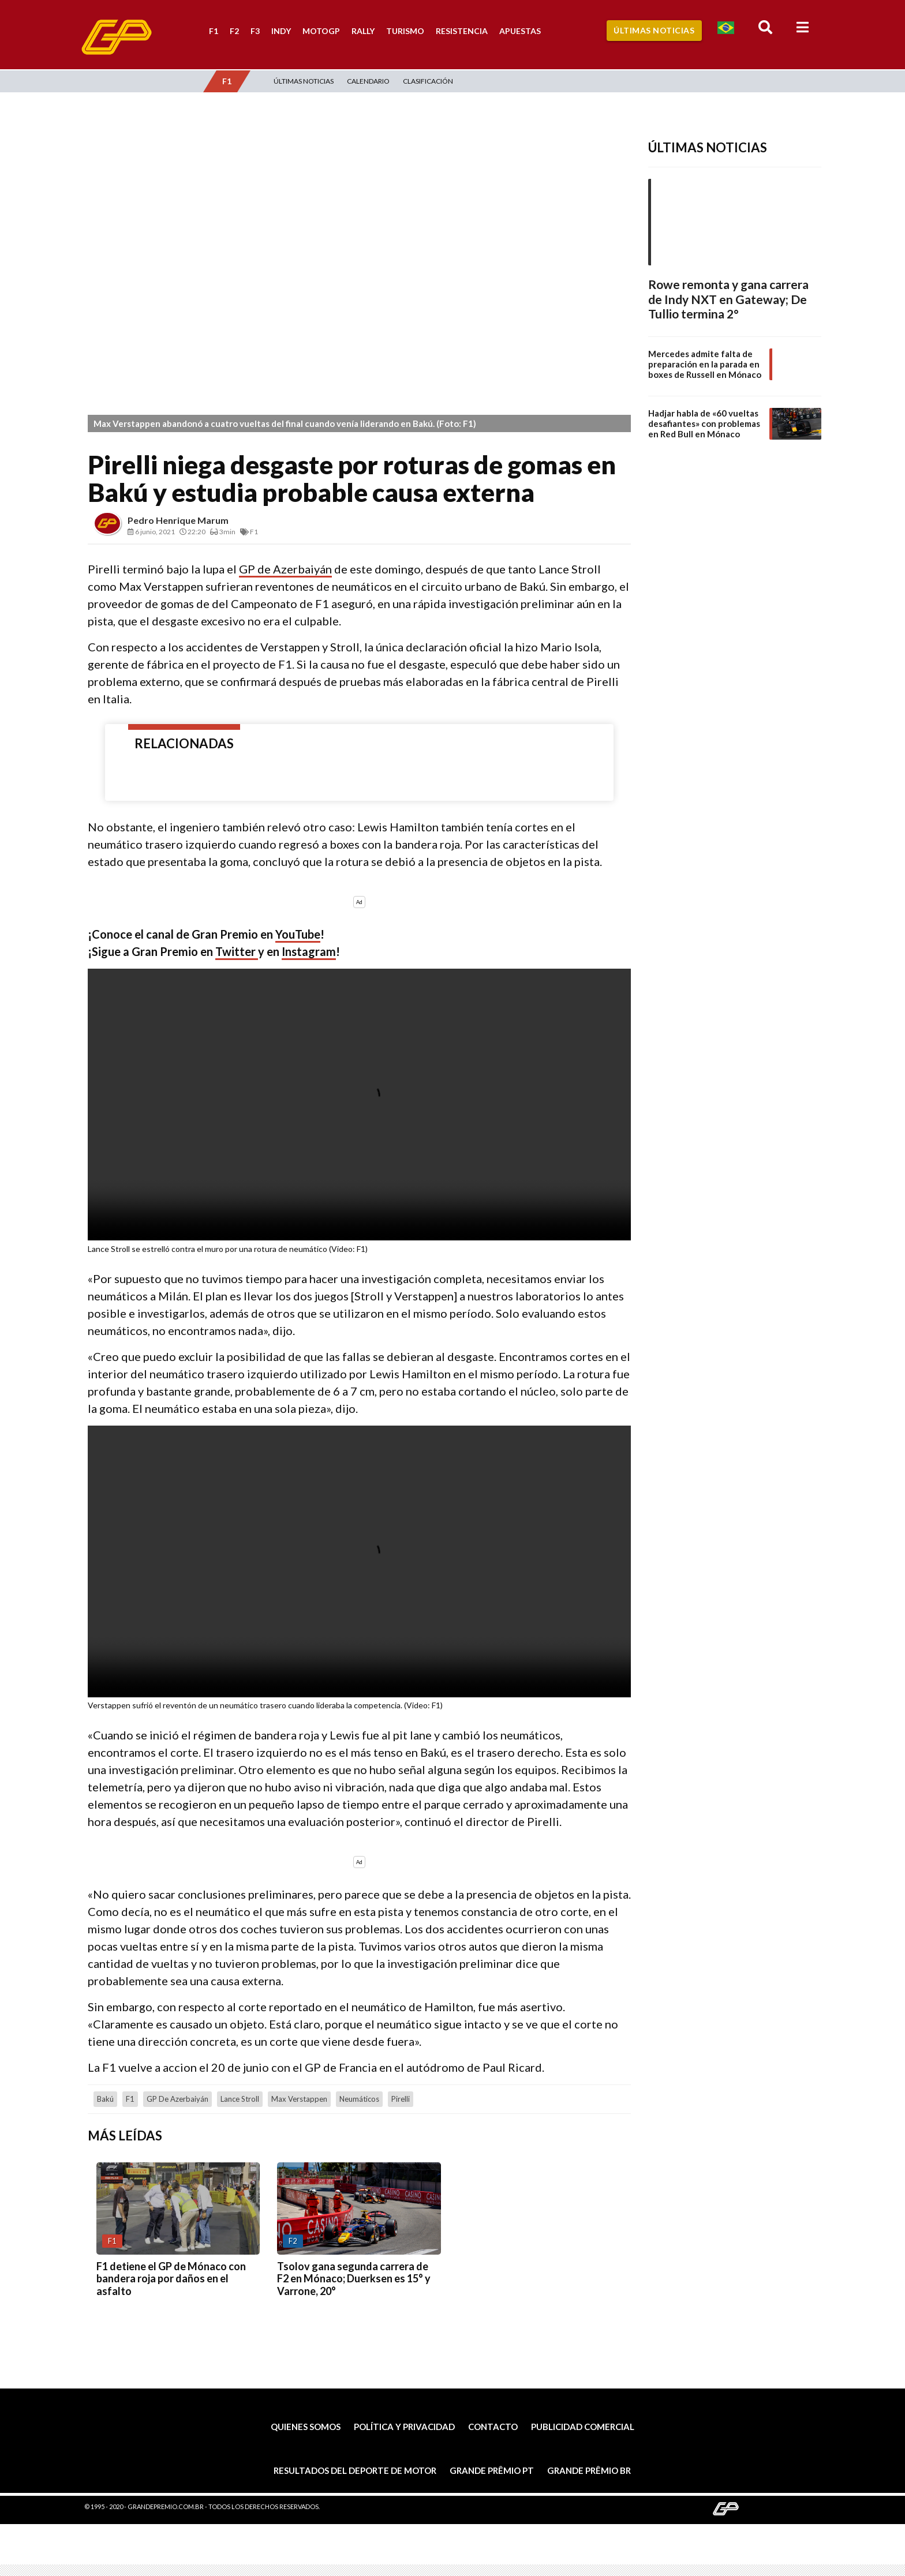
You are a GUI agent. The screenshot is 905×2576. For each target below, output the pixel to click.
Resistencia (462, 31)
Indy (281, 31)
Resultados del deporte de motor (355, 2470)
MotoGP (321, 31)
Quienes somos (306, 2426)
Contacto (493, 2426)
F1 (213, 31)
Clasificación (428, 81)
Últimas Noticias (654, 30)
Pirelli (400, 2098)
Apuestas (520, 31)
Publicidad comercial (582, 2426)
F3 (255, 31)
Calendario (368, 81)
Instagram (309, 951)
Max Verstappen (299, 2098)
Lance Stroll (239, 2098)
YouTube (297, 934)
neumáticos (359, 2098)
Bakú (105, 2098)
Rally (363, 31)
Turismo (405, 31)
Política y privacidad (404, 2426)
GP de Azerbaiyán (285, 569)
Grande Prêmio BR (589, 2470)
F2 (234, 31)
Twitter (236, 951)
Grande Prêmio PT (492, 2470)
